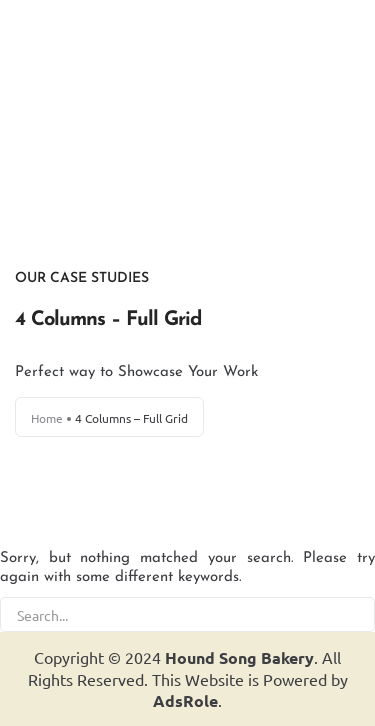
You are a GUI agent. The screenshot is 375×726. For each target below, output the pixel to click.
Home (47, 418)
